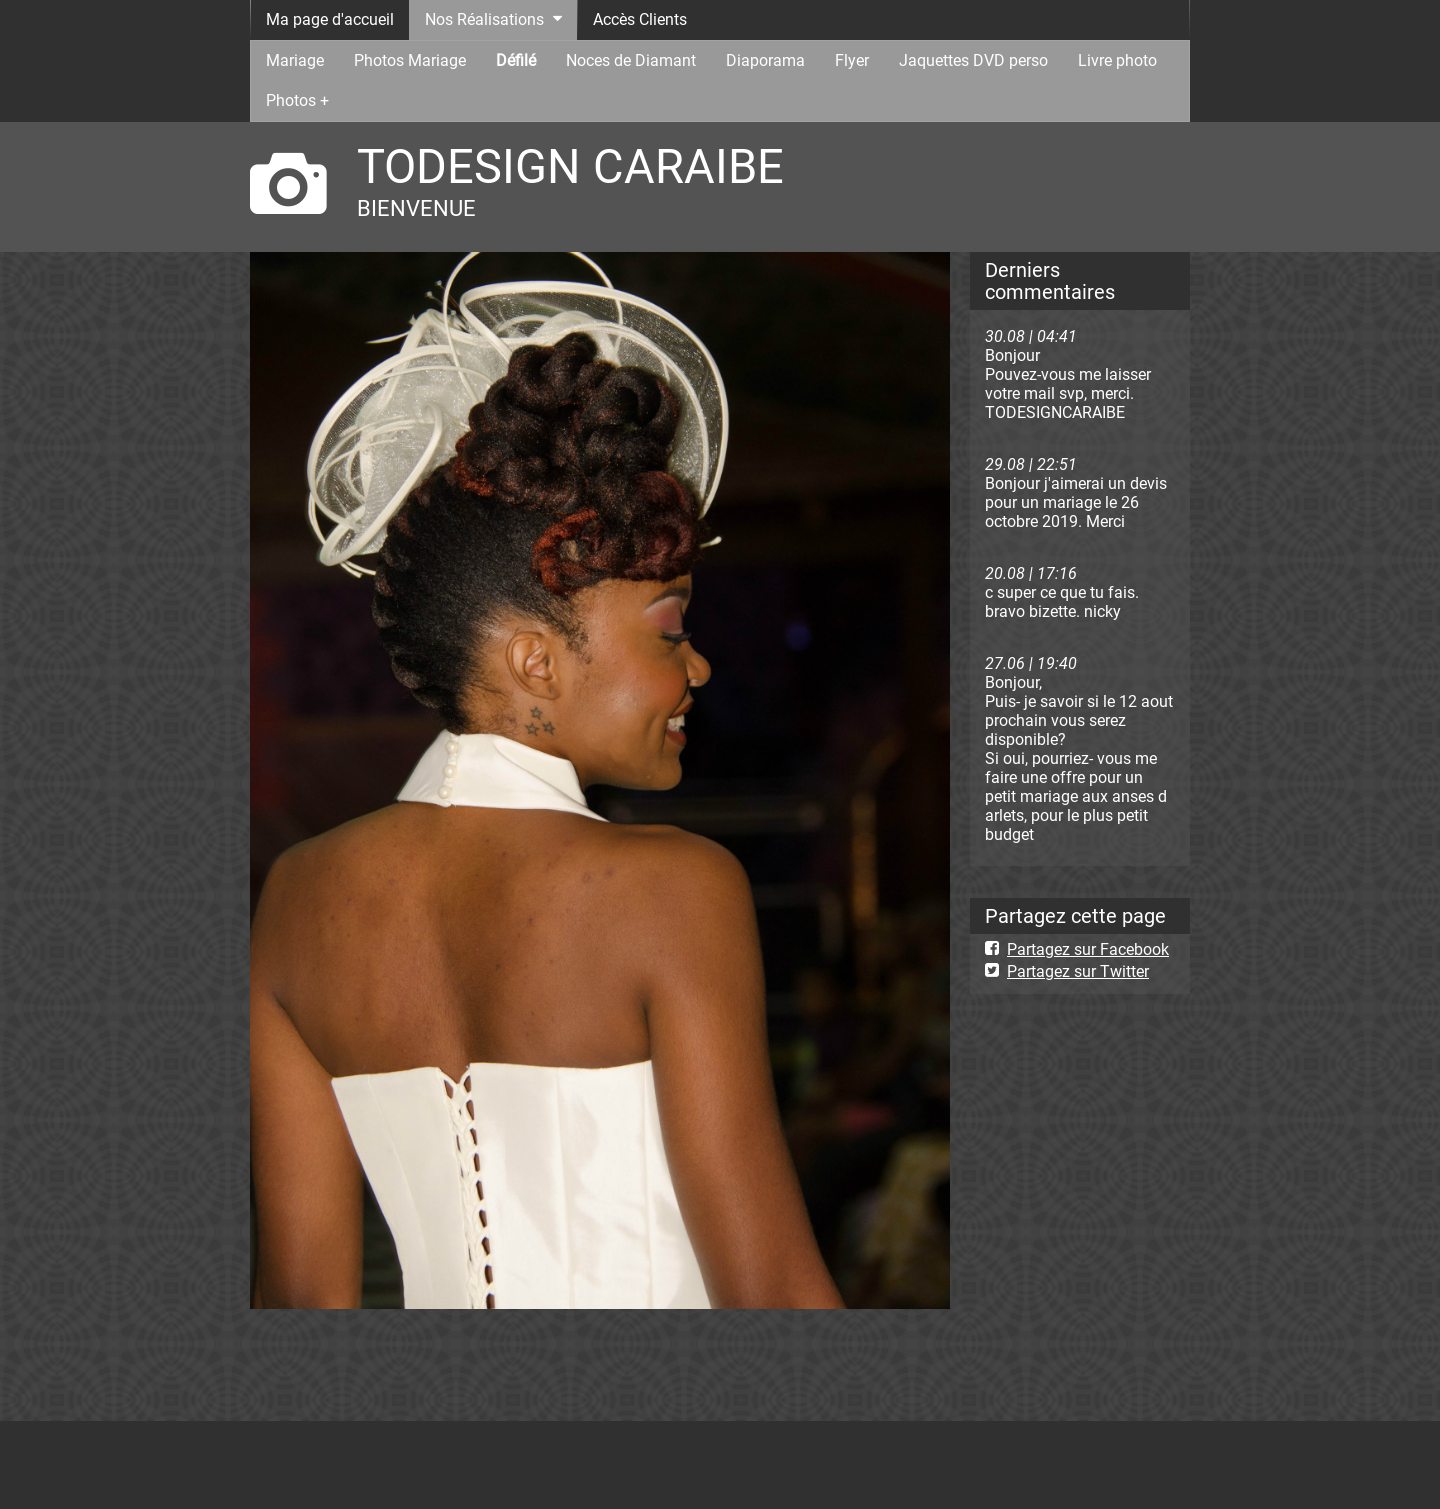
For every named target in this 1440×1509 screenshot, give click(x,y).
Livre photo (1117, 60)
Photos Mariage (410, 60)
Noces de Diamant (631, 60)
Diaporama (765, 60)
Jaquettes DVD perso (973, 60)
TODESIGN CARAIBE (570, 166)
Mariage (295, 60)
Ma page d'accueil (330, 19)
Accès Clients (640, 19)
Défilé (516, 60)
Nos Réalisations (484, 19)
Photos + (297, 100)
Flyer (852, 60)
